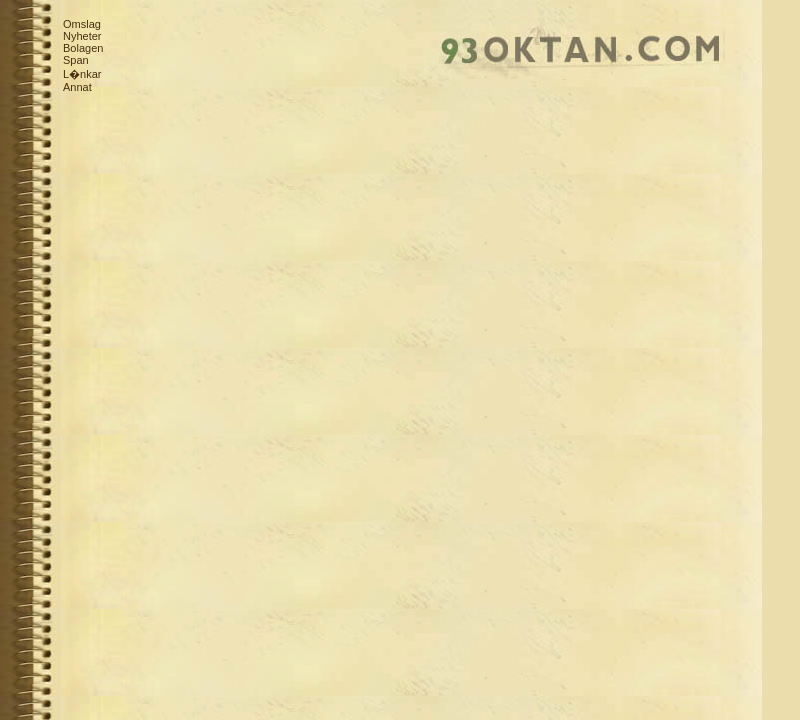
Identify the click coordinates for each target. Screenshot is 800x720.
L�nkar (82, 74)
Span (76, 60)
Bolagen (83, 48)
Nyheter (82, 36)
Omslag (82, 24)
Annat (77, 87)
